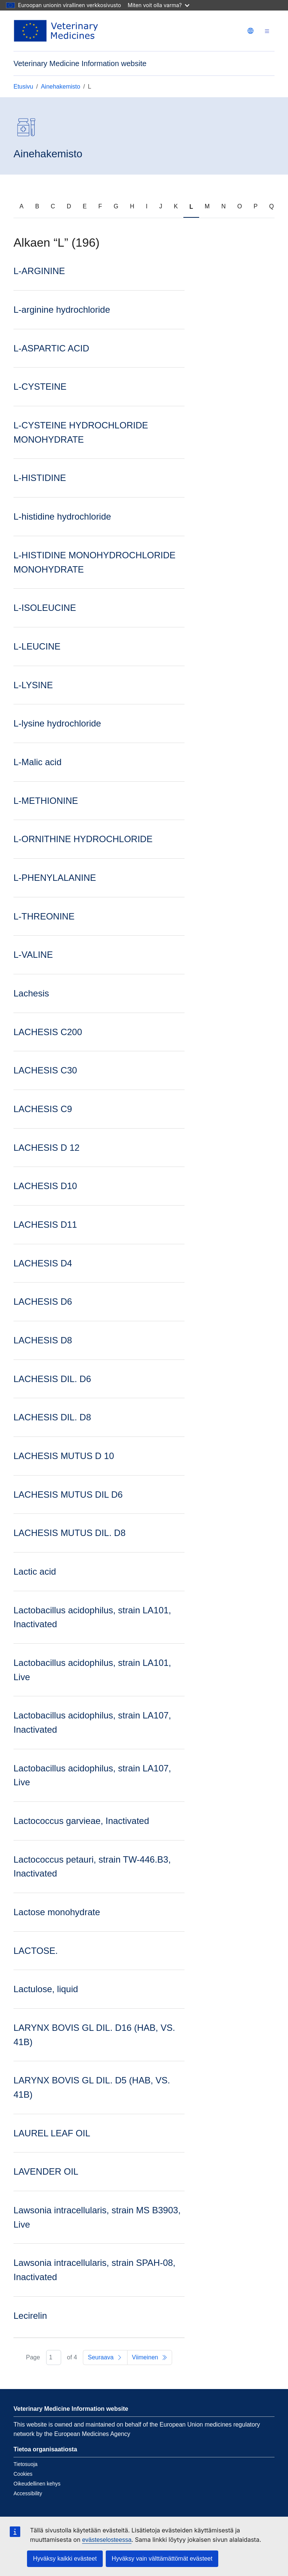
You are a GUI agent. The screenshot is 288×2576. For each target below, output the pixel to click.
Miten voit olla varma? (158, 5)
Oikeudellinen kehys (37, 2484)
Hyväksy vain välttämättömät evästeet (162, 2558)
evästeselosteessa (107, 2540)
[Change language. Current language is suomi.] (250, 31)
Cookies (23, 2474)
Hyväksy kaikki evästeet (65, 2558)
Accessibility (28, 2493)
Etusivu (23, 86)
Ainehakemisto (60, 86)
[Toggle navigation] (267, 31)
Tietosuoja (26, 2464)
